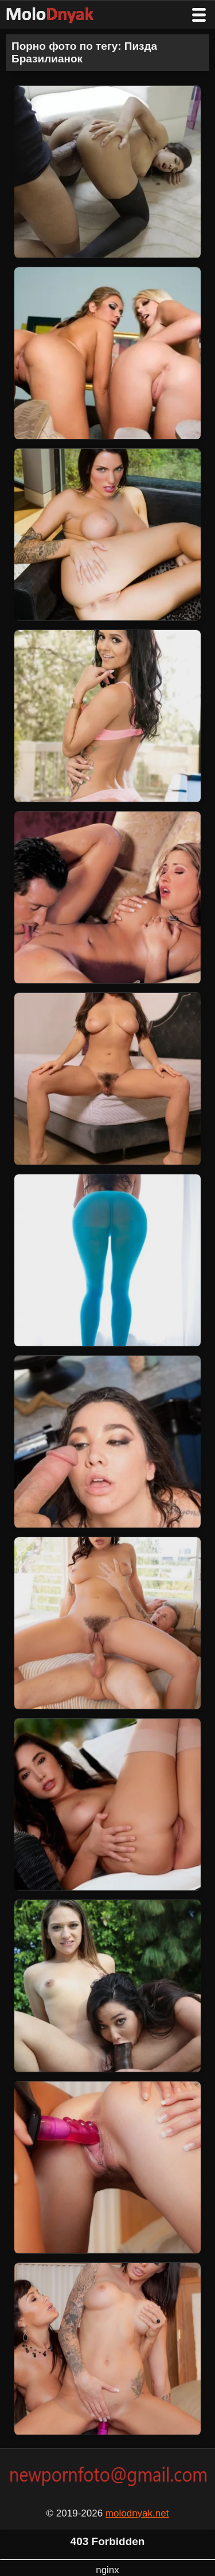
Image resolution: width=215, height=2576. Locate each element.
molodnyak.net (137, 2513)
